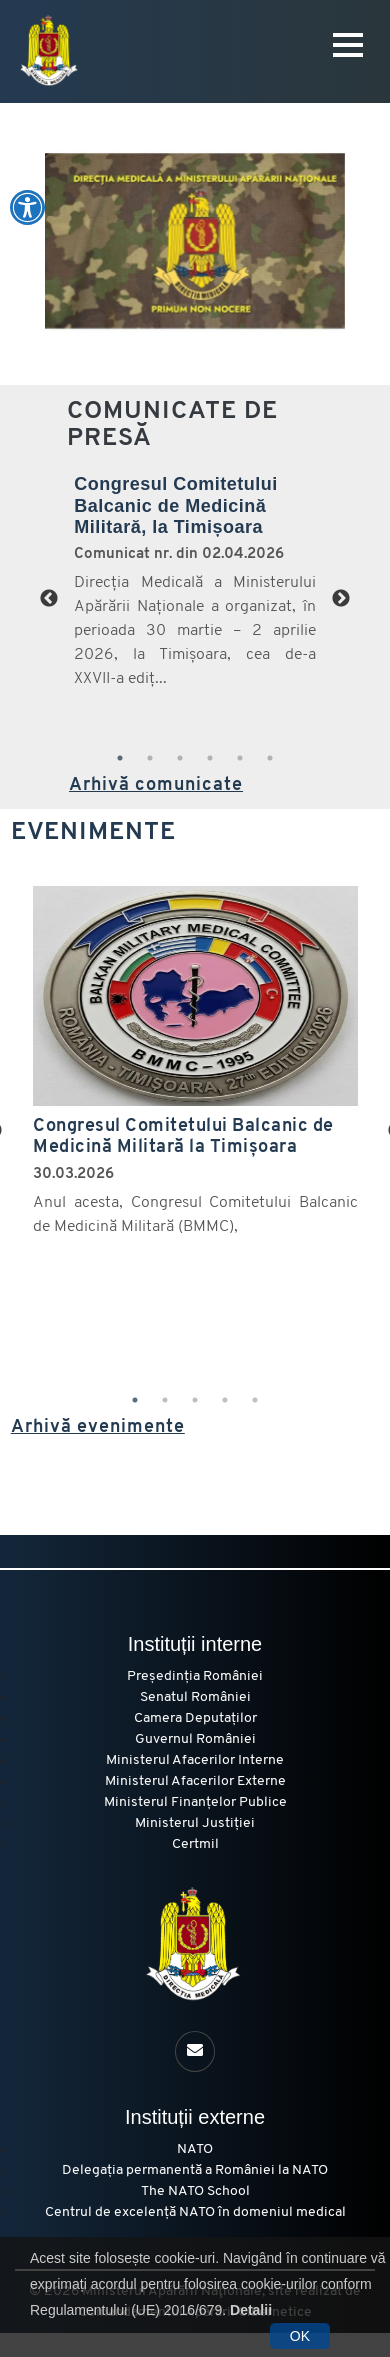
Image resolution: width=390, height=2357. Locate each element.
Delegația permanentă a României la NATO (195, 2170)
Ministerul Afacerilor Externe (195, 1781)
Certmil (195, 1844)
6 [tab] (270, 758)
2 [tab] (150, 758)
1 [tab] (120, 758)
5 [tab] (240, 758)
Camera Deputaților (195, 1718)
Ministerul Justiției (195, 1823)
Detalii (251, 2310)
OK (300, 2336)
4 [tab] (210, 758)
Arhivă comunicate (156, 785)
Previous (49, 599)
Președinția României (195, 1676)
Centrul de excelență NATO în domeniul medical (195, 2212)
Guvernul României (195, 1739)
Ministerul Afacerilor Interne (195, 1760)
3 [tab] (180, 758)
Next (341, 599)
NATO (195, 2149)
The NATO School (195, 2191)
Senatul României (195, 1697)
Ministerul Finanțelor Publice (195, 1802)
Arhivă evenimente (98, 1427)
